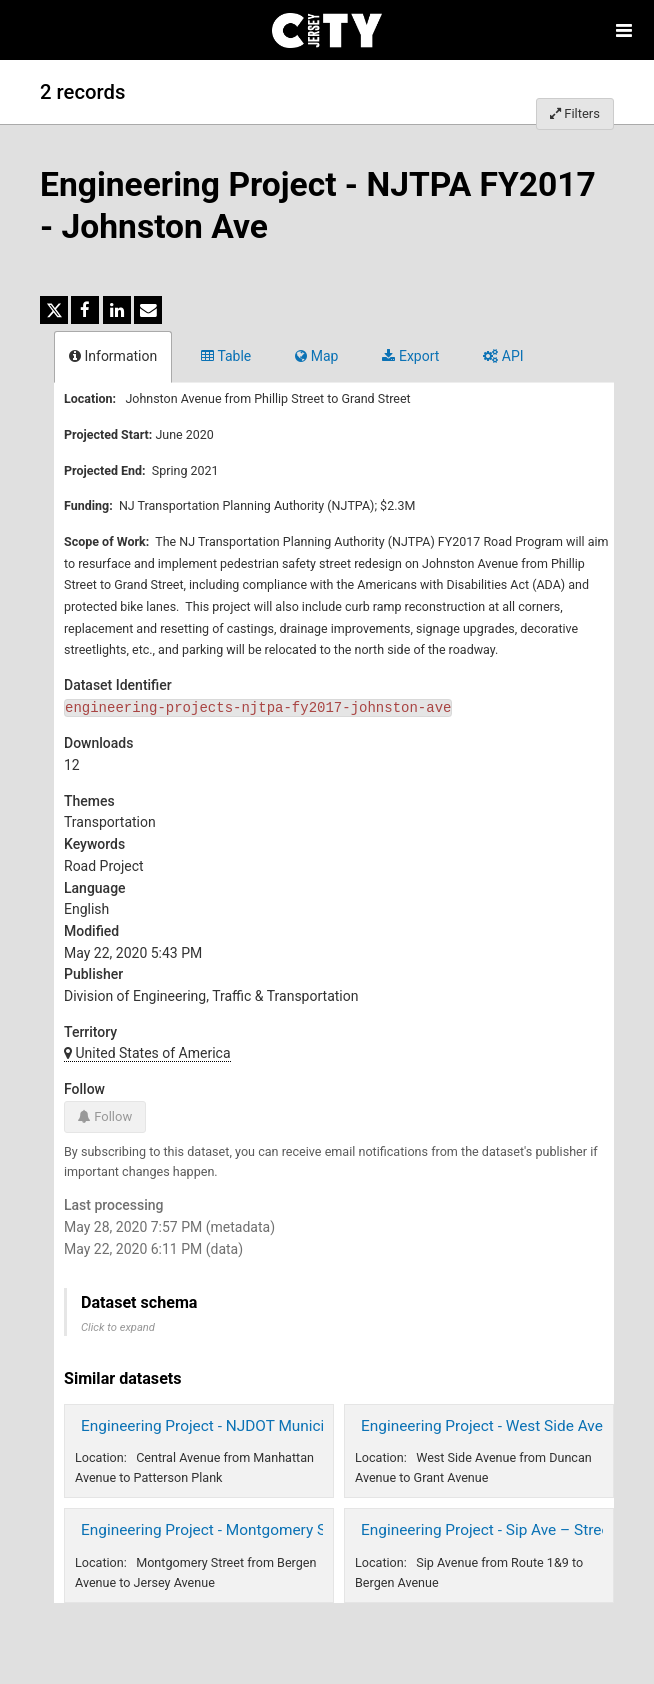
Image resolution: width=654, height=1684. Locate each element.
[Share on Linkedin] (117, 310)
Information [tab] (113, 356)
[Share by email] (148, 310)
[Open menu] (624, 30)
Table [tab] (226, 356)
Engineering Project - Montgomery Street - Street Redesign (279, 1530)
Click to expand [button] (118, 1327)
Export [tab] (410, 356)
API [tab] (503, 356)
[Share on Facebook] (85, 310)
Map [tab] (316, 356)
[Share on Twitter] (54, 310)
